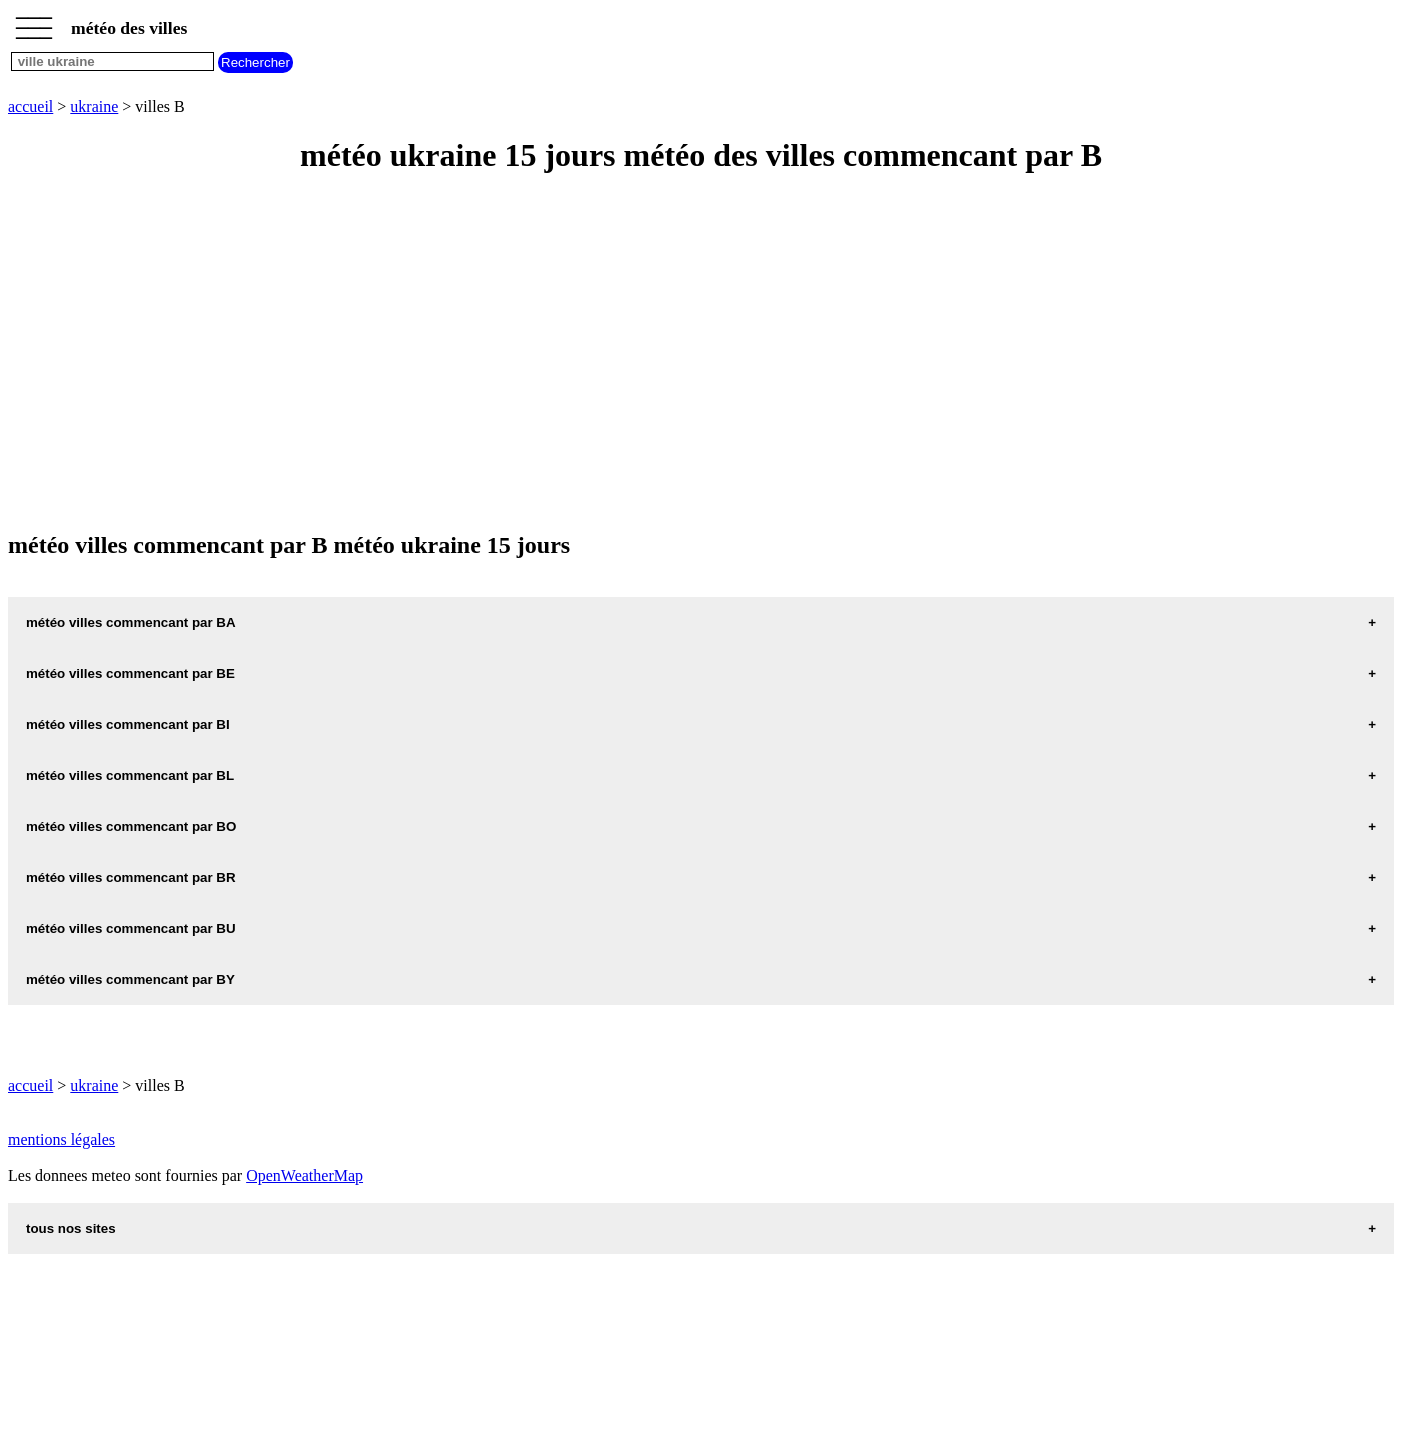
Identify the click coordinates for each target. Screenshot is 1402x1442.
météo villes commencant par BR (131, 877)
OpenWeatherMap (304, 1175)
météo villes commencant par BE (130, 673)
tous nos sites (71, 1228)
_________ (34, 22)
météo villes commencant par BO (131, 826)
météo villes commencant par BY (130, 979)
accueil (30, 106)
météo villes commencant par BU (131, 928)
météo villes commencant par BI (128, 724)
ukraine (94, 106)
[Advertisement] (608, 354)
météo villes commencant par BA (131, 622)
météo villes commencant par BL (130, 775)
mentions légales (61, 1139)
